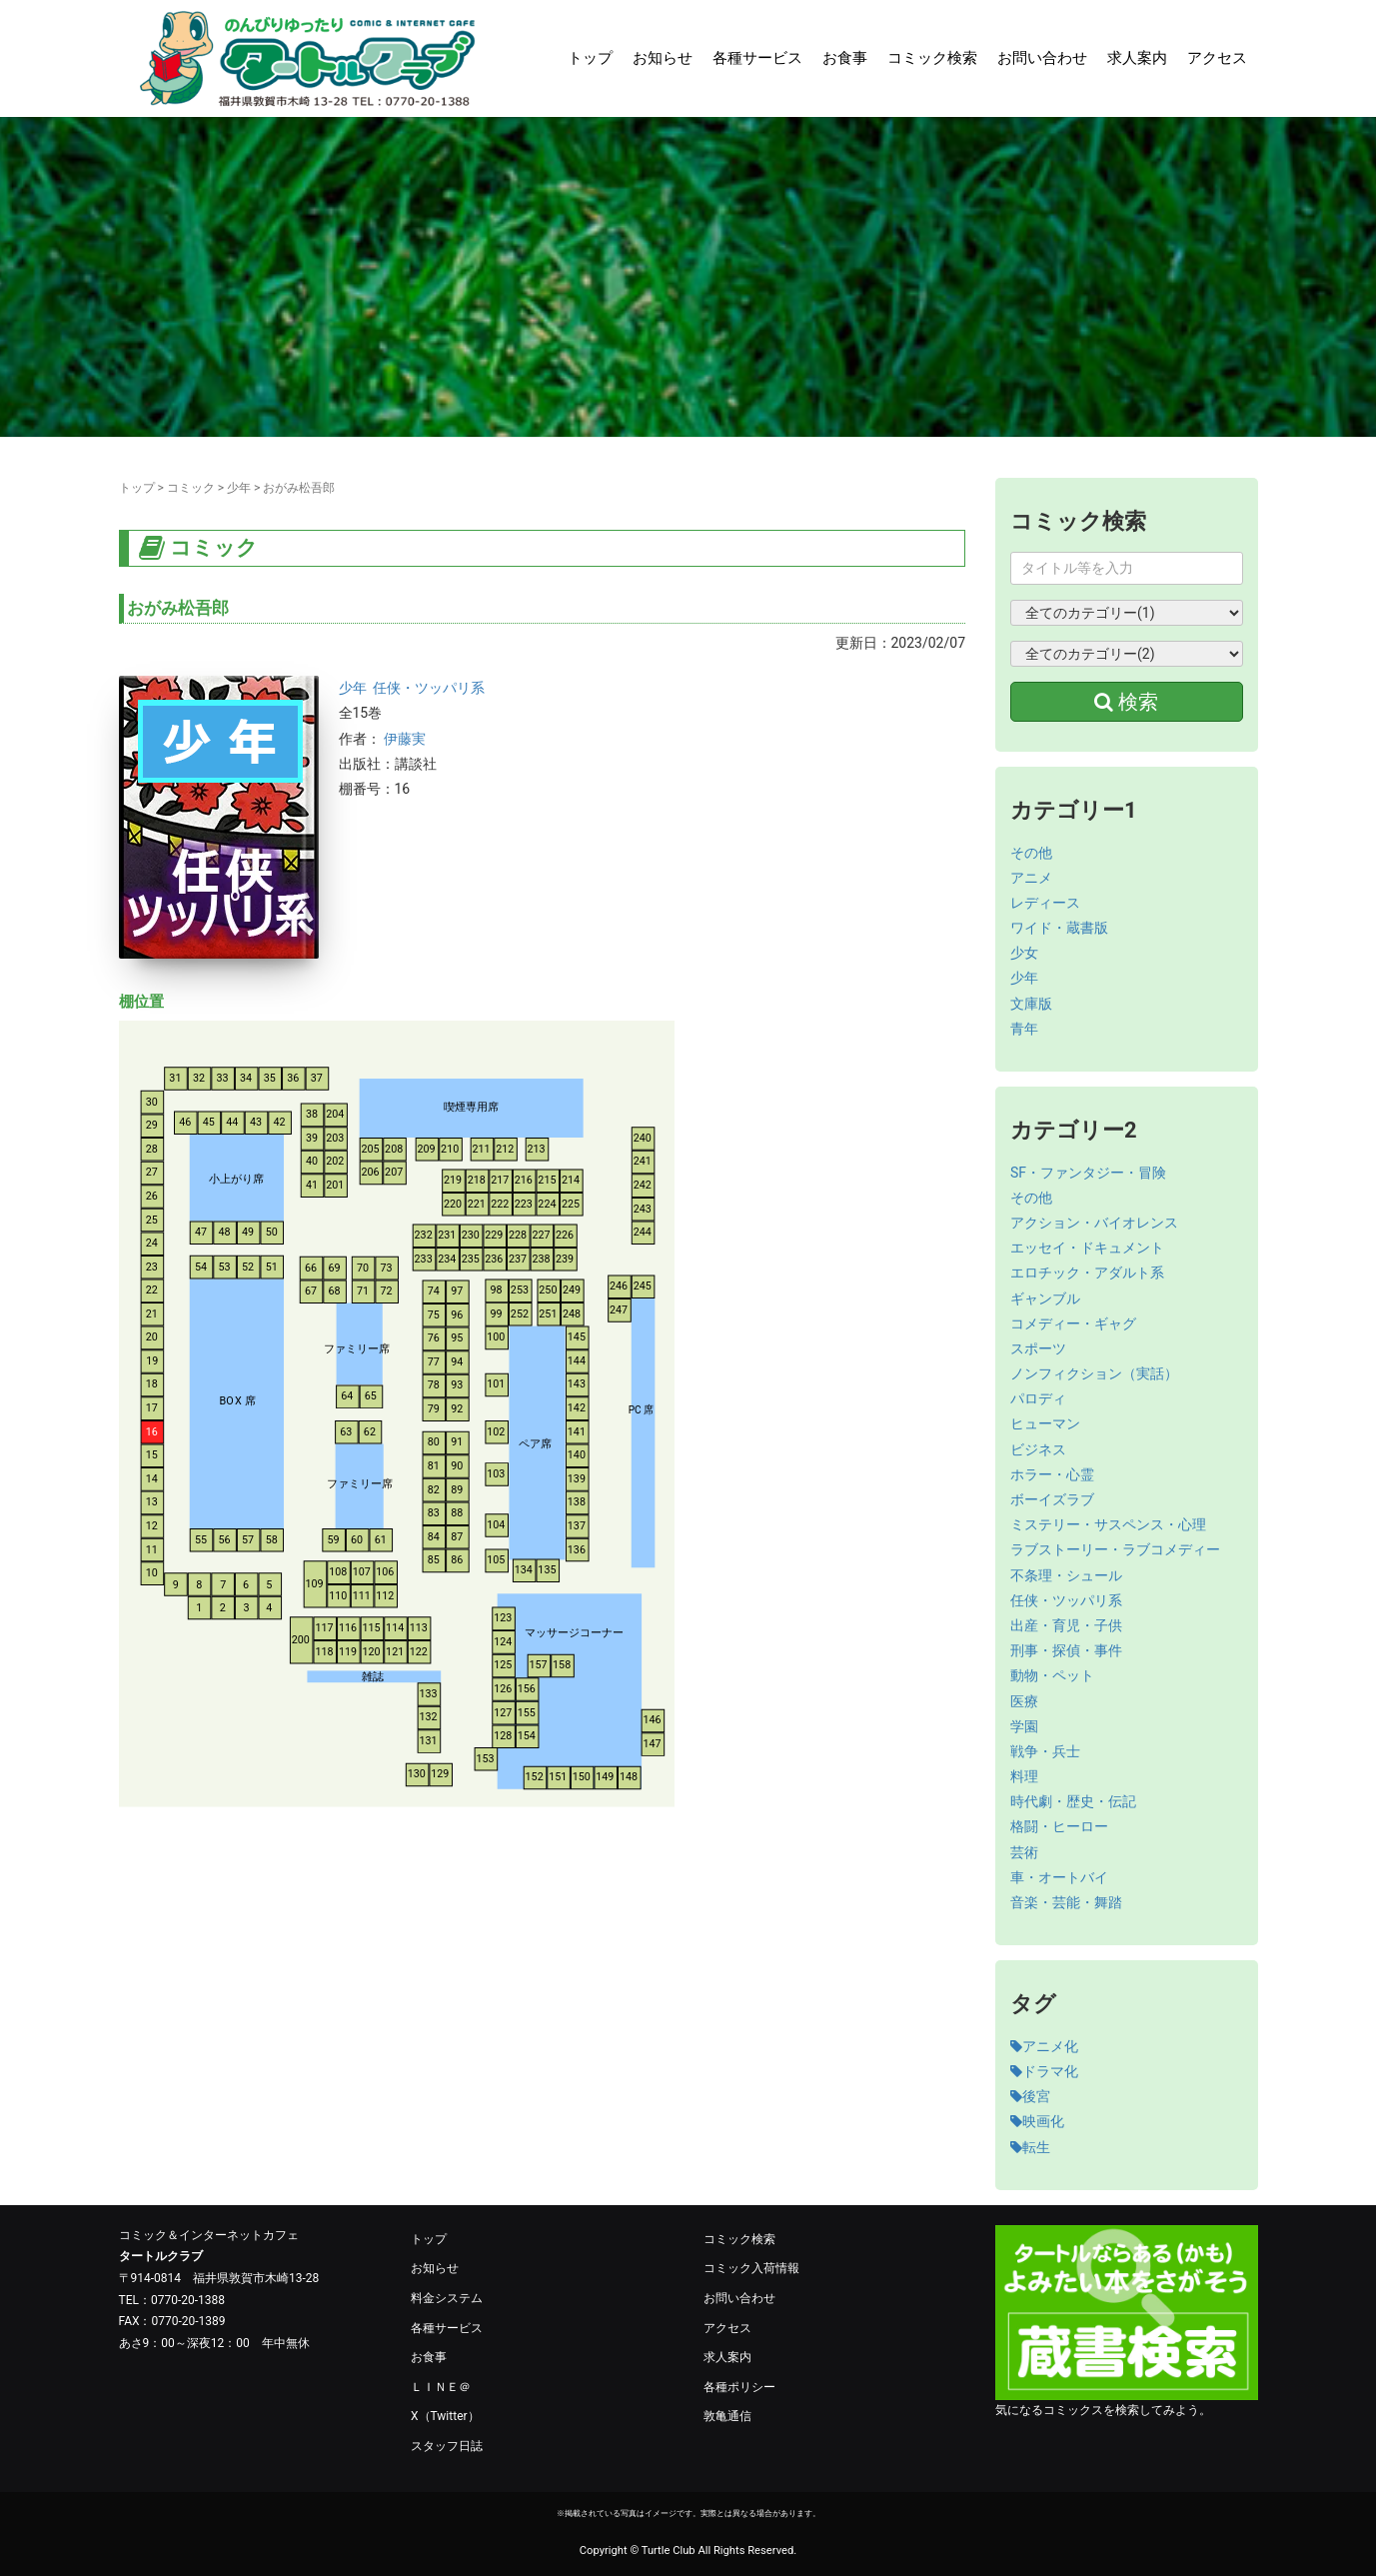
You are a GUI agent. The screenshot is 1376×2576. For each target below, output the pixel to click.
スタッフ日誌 (447, 2446)
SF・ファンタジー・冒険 (1088, 1173)
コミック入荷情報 (751, 2268)
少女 (1024, 953)
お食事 (844, 58)
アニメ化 (1044, 2046)
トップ (590, 58)
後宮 (1030, 2096)
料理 (1024, 1776)
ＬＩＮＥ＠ (441, 2387)
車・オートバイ (1059, 1877)
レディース (1045, 903)
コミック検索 (932, 58)
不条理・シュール (1066, 1575)
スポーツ (1038, 1348)
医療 (1024, 1701)
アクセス (1217, 58)
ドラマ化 (1044, 2071)
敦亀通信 (727, 2416)
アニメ (1031, 878)
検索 (1126, 702)
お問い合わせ (1042, 58)
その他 (1031, 853)
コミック (191, 488)
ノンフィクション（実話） (1094, 1373)
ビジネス (1038, 1449)
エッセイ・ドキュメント (1087, 1248)
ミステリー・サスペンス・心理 (1108, 1524)
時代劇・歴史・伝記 (1073, 1801)
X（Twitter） (445, 2416)
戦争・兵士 (1045, 1751)
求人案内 (1137, 58)
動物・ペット (1052, 1675)
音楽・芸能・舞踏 (1066, 1902)
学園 (1024, 1726)
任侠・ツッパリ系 (429, 688)
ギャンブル (1045, 1298)
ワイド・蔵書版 (1059, 928)
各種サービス (757, 58)
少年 (239, 488)
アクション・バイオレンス (1094, 1223)
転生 (1030, 2147)
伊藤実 (405, 739)
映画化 (1037, 2121)
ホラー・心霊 (1052, 1474)
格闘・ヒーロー (1059, 1826)
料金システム (447, 2298)
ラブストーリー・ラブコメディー (1115, 1549)
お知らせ (662, 58)
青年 (1024, 1029)
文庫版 (1031, 1004)
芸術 (1024, 1852)
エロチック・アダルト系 (1087, 1273)
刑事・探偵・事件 (1066, 1650)
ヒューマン (1045, 1423)
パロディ (1038, 1398)
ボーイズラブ (1052, 1499)
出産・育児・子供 (1066, 1625)
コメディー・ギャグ (1073, 1323)
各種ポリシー (739, 2387)
